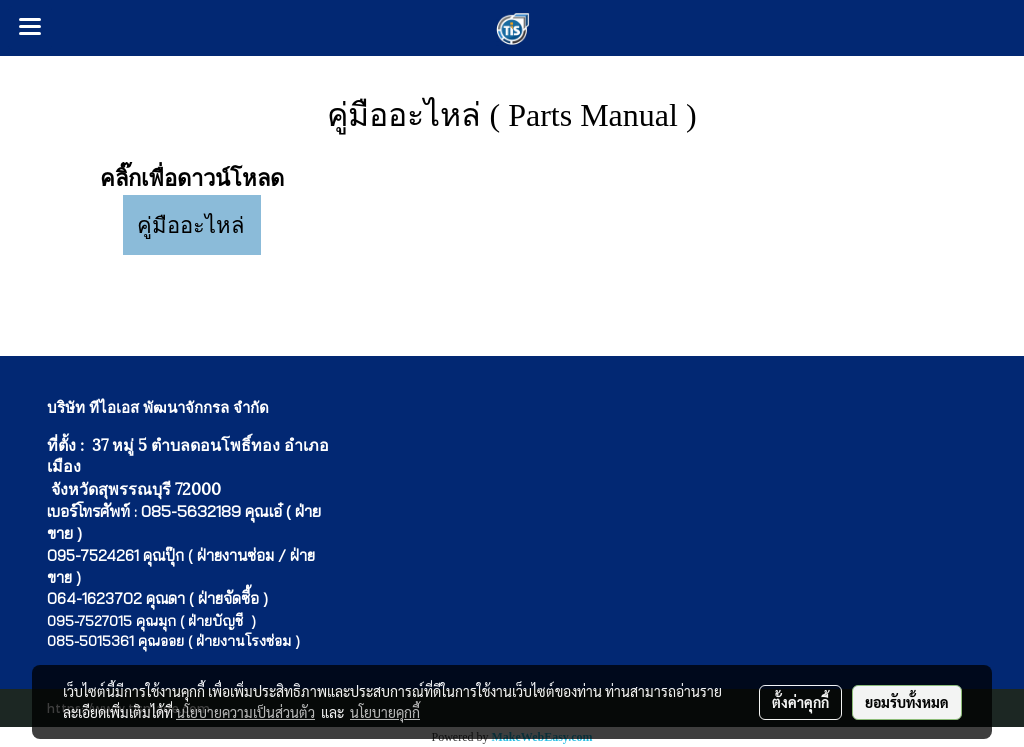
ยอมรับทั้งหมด (907, 702)
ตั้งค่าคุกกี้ (800, 702)
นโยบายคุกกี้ (385, 712)
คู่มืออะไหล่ (190, 225)
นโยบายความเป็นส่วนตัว (245, 712)
